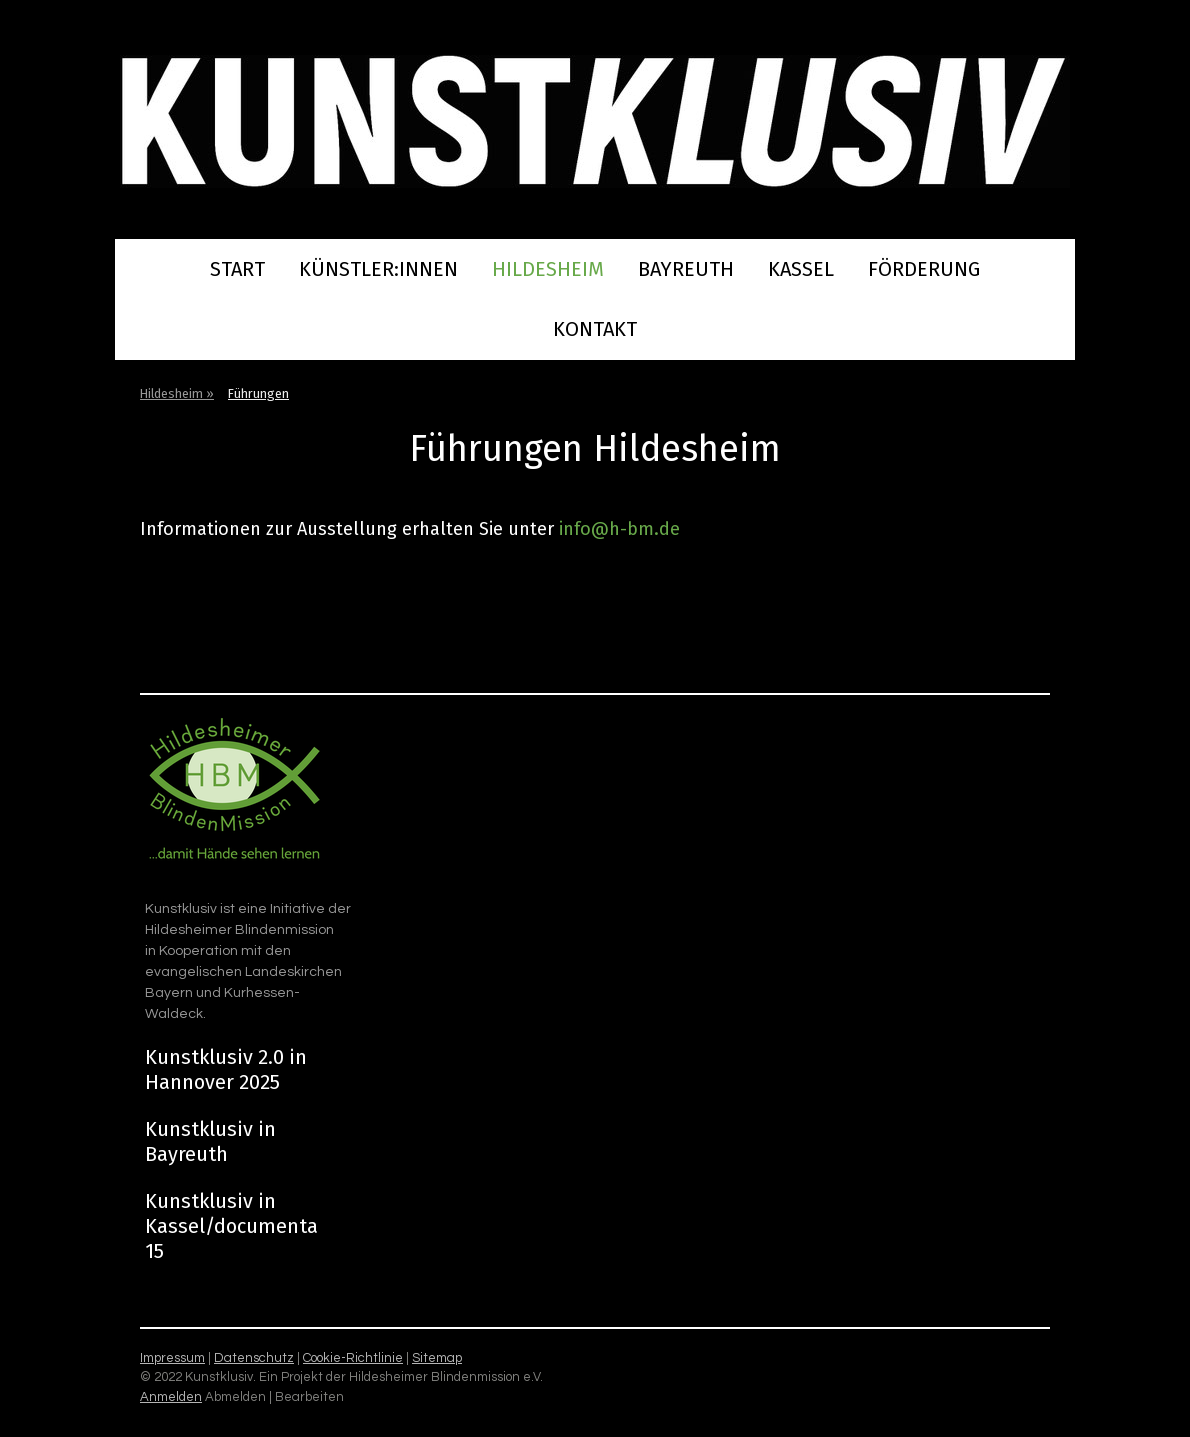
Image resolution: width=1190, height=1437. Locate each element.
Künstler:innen (378, 269)
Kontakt (595, 329)
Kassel (801, 269)
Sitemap (437, 1358)
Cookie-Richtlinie (353, 1358)
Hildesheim (548, 269)
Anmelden (171, 1397)
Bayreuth (686, 269)
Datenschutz (254, 1358)
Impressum (172, 1358)
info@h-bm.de (619, 529)
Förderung (924, 269)
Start (237, 269)
